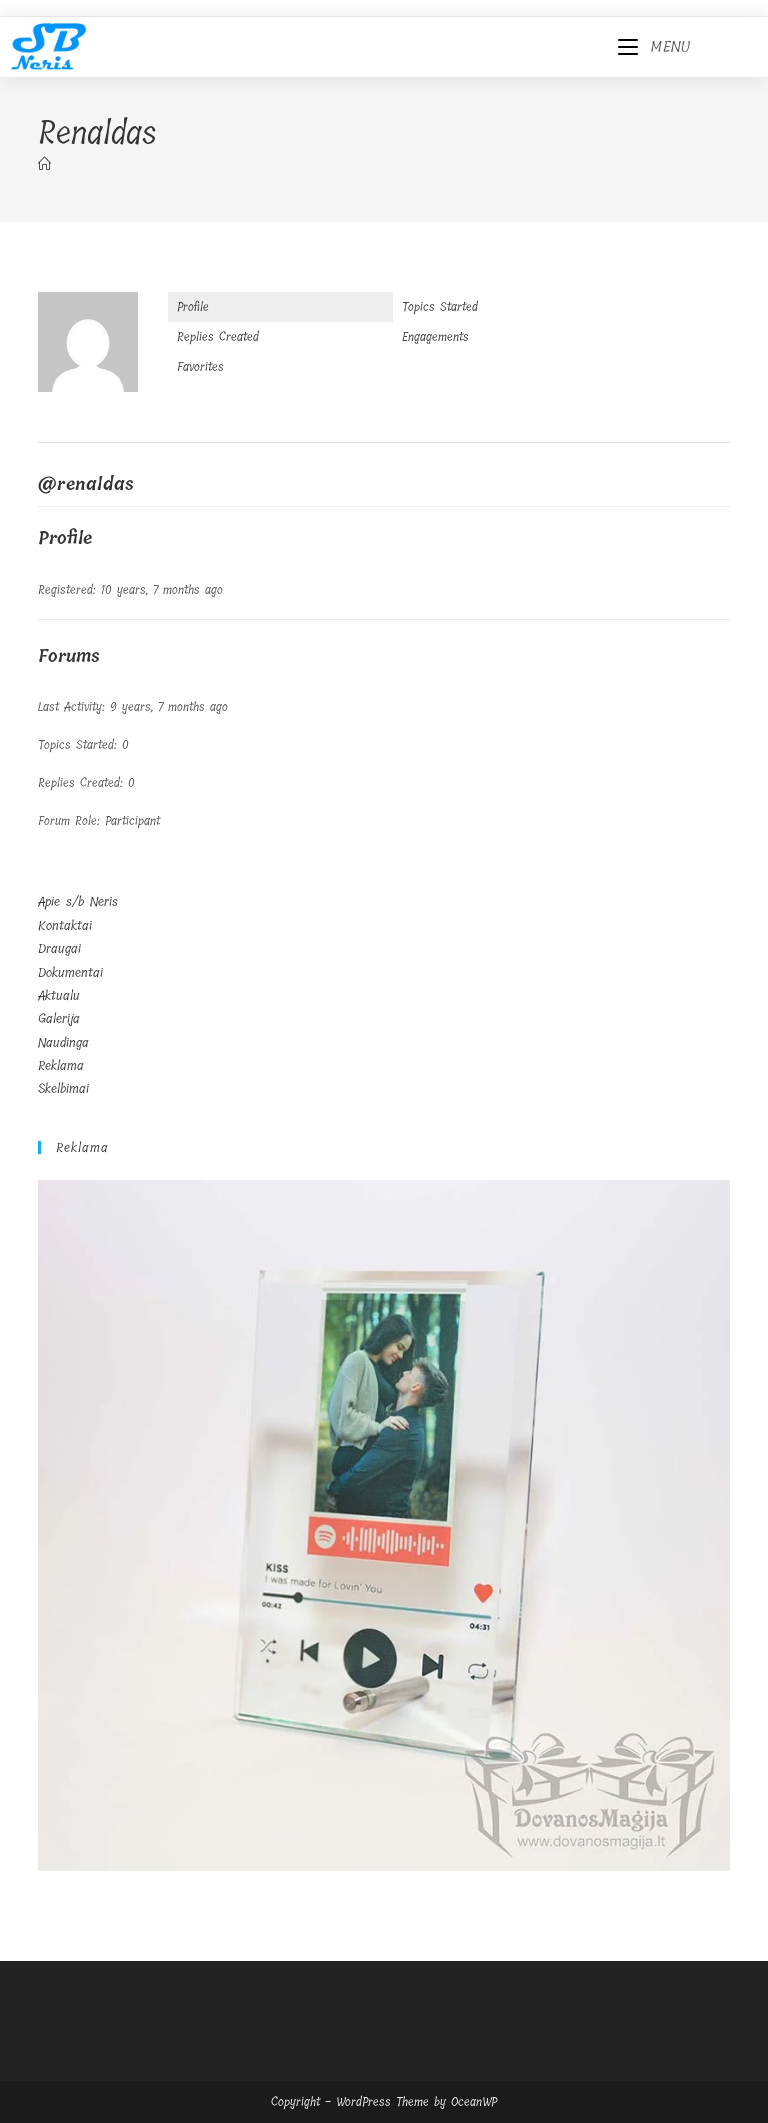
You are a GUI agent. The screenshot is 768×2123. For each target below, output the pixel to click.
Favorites (200, 367)
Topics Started (440, 307)
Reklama (61, 1065)
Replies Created (218, 337)
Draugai (59, 948)
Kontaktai (65, 925)
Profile (193, 307)
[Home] (44, 164)
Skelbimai (63, 1088)
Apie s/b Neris (78, 901)
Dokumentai (70, 972)
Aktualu (59, 995)
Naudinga (63, 1042)
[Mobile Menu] (654, 47)
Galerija (59, 1018)
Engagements (435, 337)
